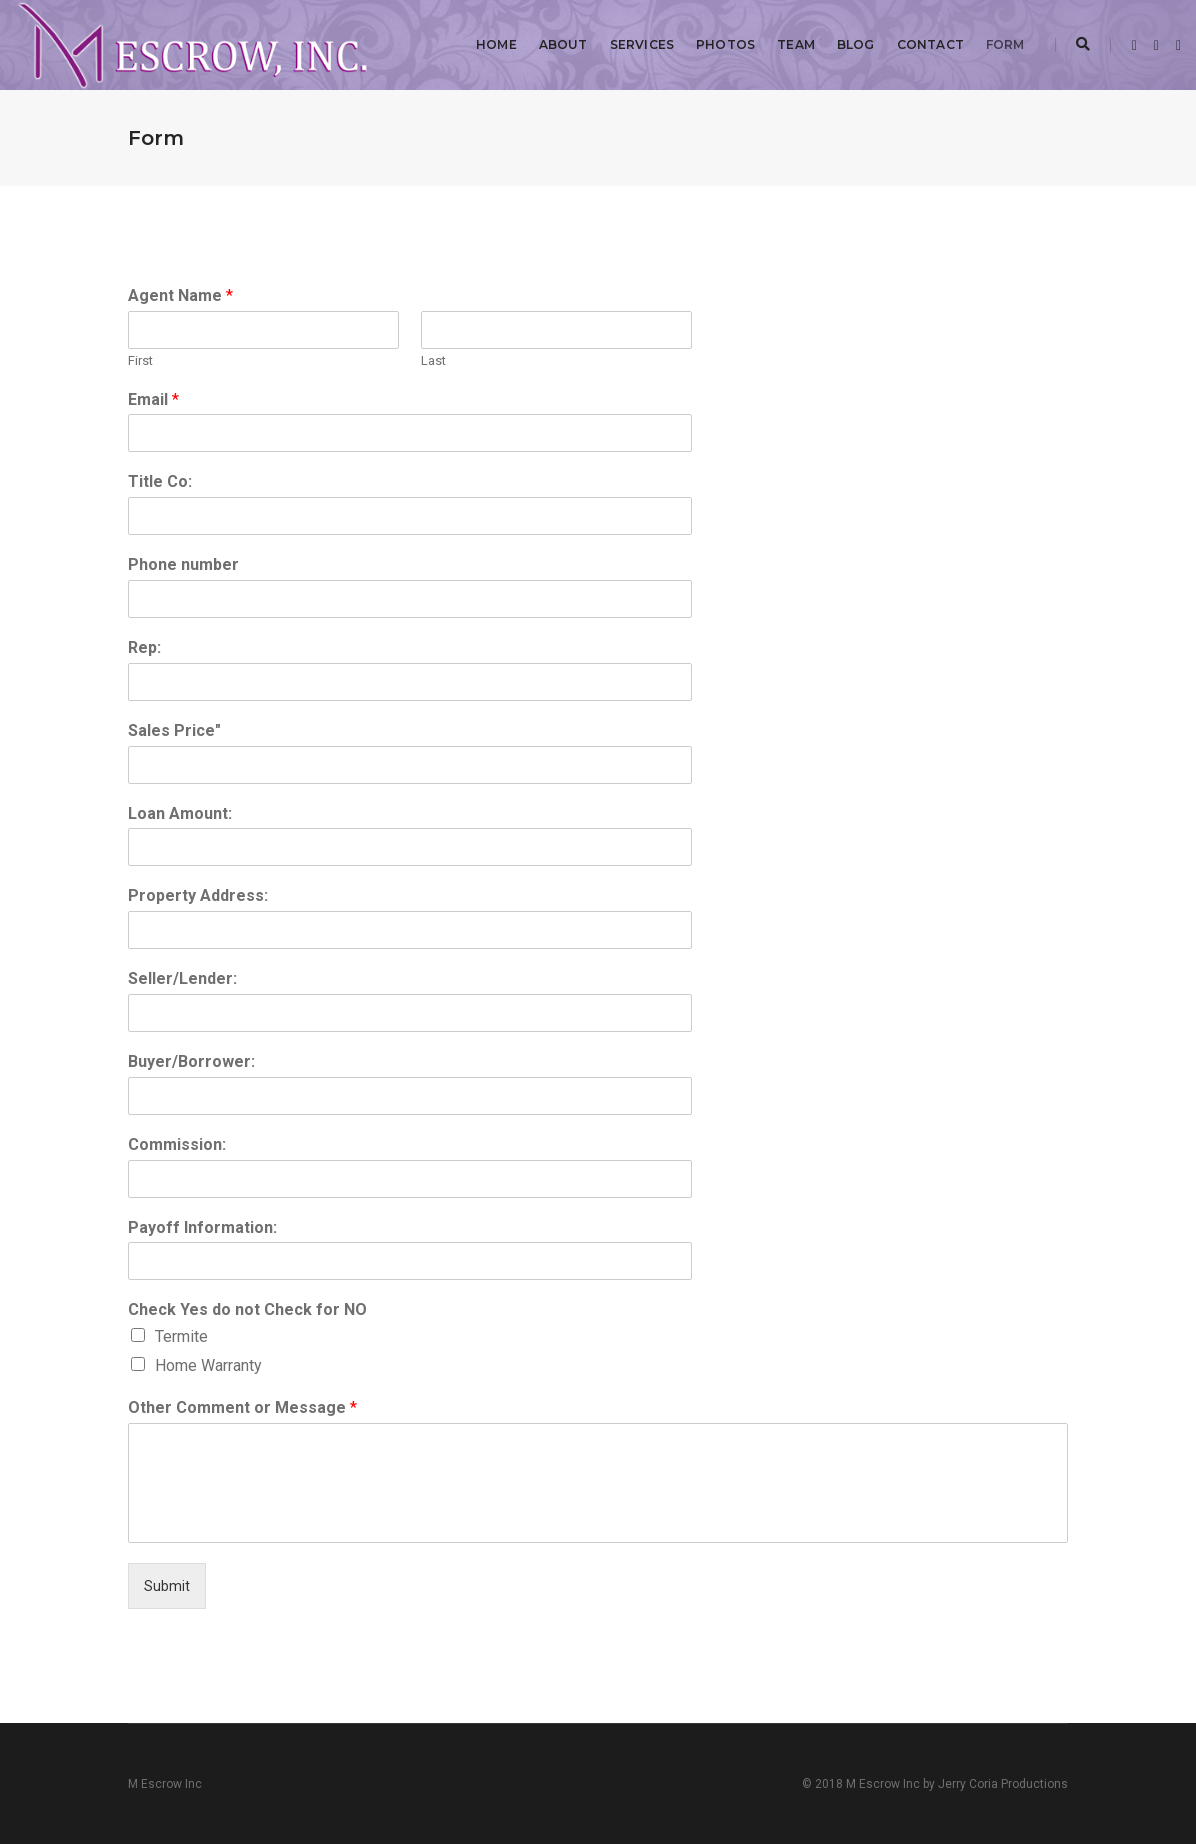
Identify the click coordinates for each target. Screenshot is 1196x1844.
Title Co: (160, 481)
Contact (930, 44)
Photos (725, 44)
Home (496, 44)
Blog (856, 44)
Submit (167, 1586)
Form (1005, 44)
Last (433, 360)
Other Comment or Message (242, 1407)
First (140, 360)
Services (642, 44)
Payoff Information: (202, 1227)
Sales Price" (174, 730)
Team (796, 44)
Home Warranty (208, 1365)
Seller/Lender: (182, 978)
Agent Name (180, 295)
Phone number (183, 564)
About (563, 44)
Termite (181, 1336)
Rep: (144, 647)
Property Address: (198, 895)
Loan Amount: (180, 813)
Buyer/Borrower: (191, 1061)
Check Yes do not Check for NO (247, 1309)
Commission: (177, 1144)
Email (153, 399)
